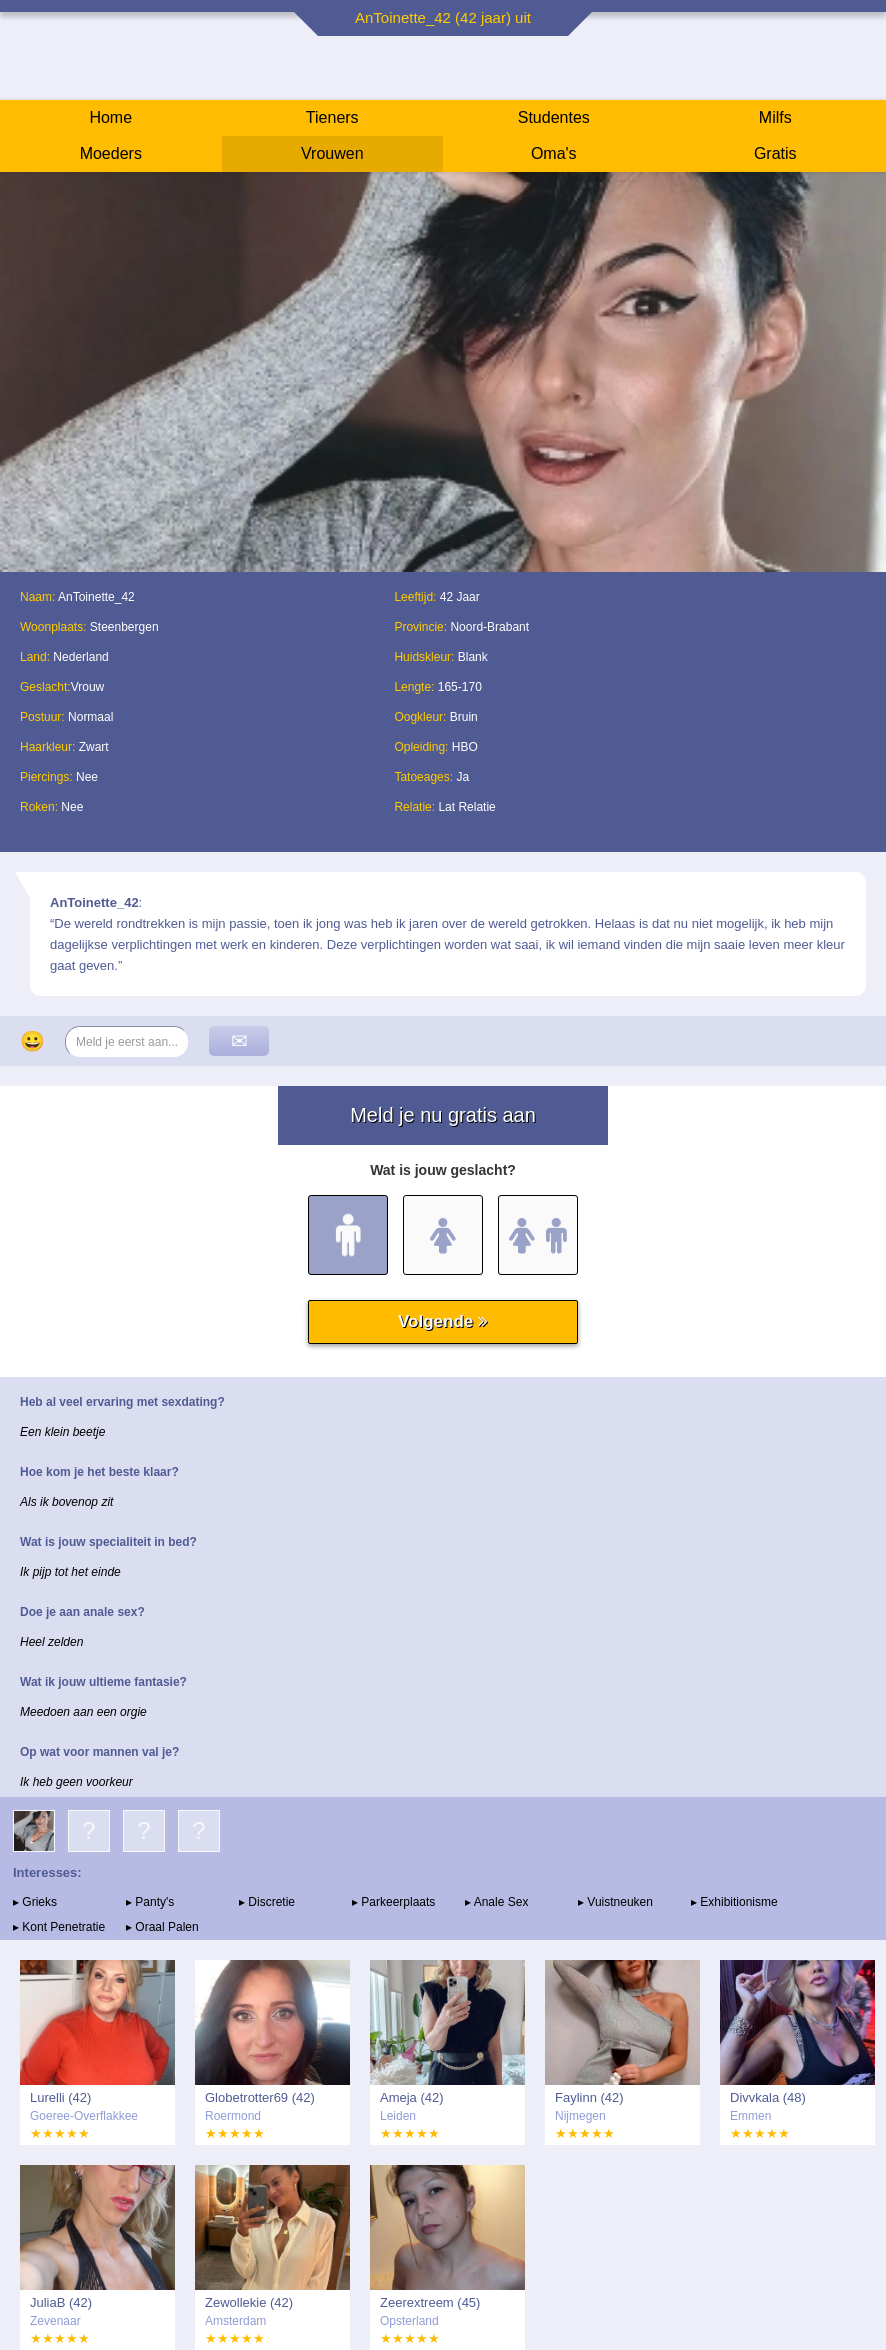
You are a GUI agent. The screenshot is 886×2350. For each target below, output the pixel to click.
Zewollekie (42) (249, 2302)
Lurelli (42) (60, 2097)
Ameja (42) (412, 2097)
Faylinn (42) (589, 2097)
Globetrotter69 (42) (260, 2097)
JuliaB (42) (61, 2302)
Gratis (775, 153)
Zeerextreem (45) (430, 2302)
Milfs (775, 117)
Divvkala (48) (768, 2097)
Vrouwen (332, 153)
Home (110, 117)
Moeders (111, 153)
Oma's (554, 153)
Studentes (554, 117)
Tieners (332, 117)
